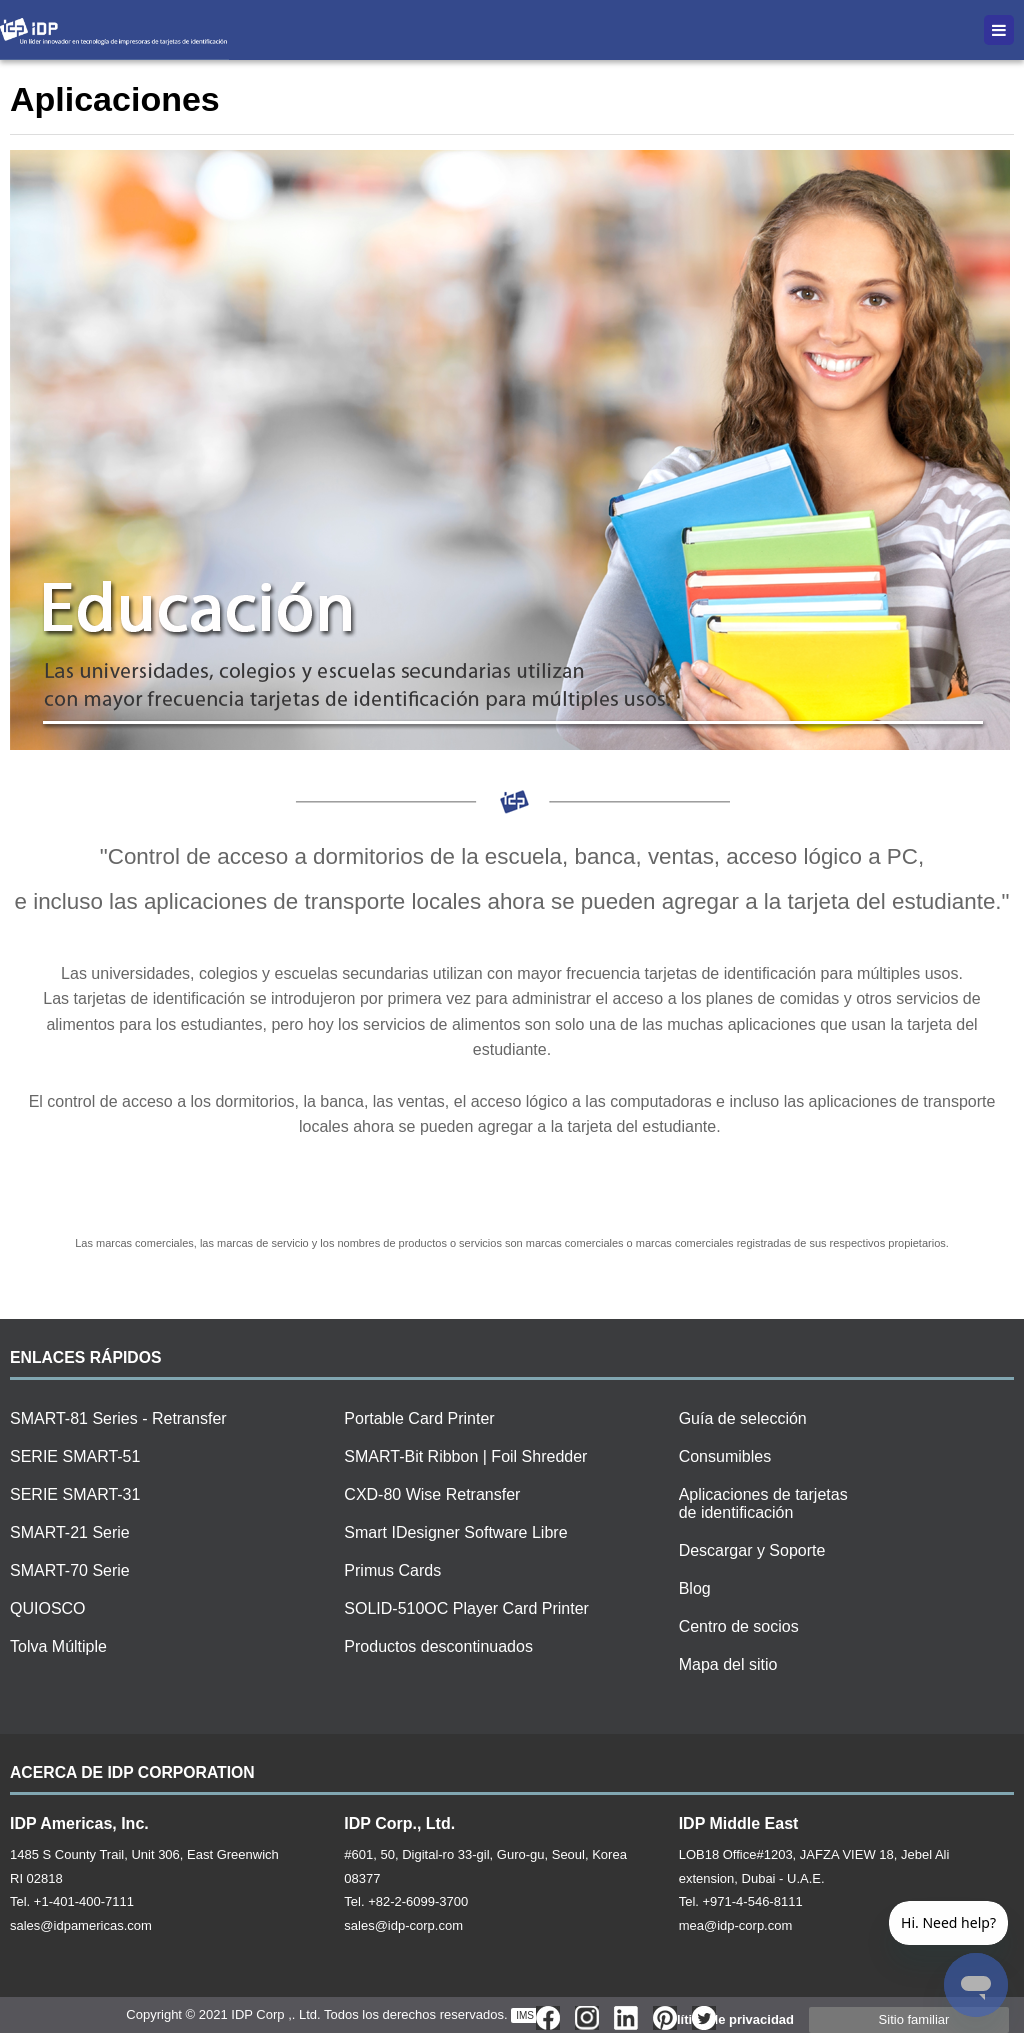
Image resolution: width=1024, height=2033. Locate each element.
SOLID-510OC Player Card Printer (466, 1608)
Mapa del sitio (728, 1664)
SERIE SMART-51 (75, 1456)
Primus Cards (392, 1570)
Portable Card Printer (419, 1418)
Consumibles (725, 1456)
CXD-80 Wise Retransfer (432, 1494)
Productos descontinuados (438, 1646)
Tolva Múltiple (58, 1646)
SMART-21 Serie (70, 1532)
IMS (525, 2015)
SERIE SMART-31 (75, 1494)
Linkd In (626, 2018)
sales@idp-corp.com (403, 1925)
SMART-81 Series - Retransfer (118, 1418)
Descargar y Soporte (752, 1550)
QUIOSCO (48, 1608)
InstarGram (587, 2018)
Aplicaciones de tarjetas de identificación (763, 1503)
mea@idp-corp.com (736, 1925)
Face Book (548, 2018)
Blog (695, 1588)
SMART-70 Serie (70, 1570)
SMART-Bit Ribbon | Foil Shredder (465, 1456)
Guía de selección (743, 1418)
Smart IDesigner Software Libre (455, 1532)
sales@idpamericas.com (81, 1925)
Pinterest (665, 2018)
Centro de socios (739, 1626)
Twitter (704, 2018)
